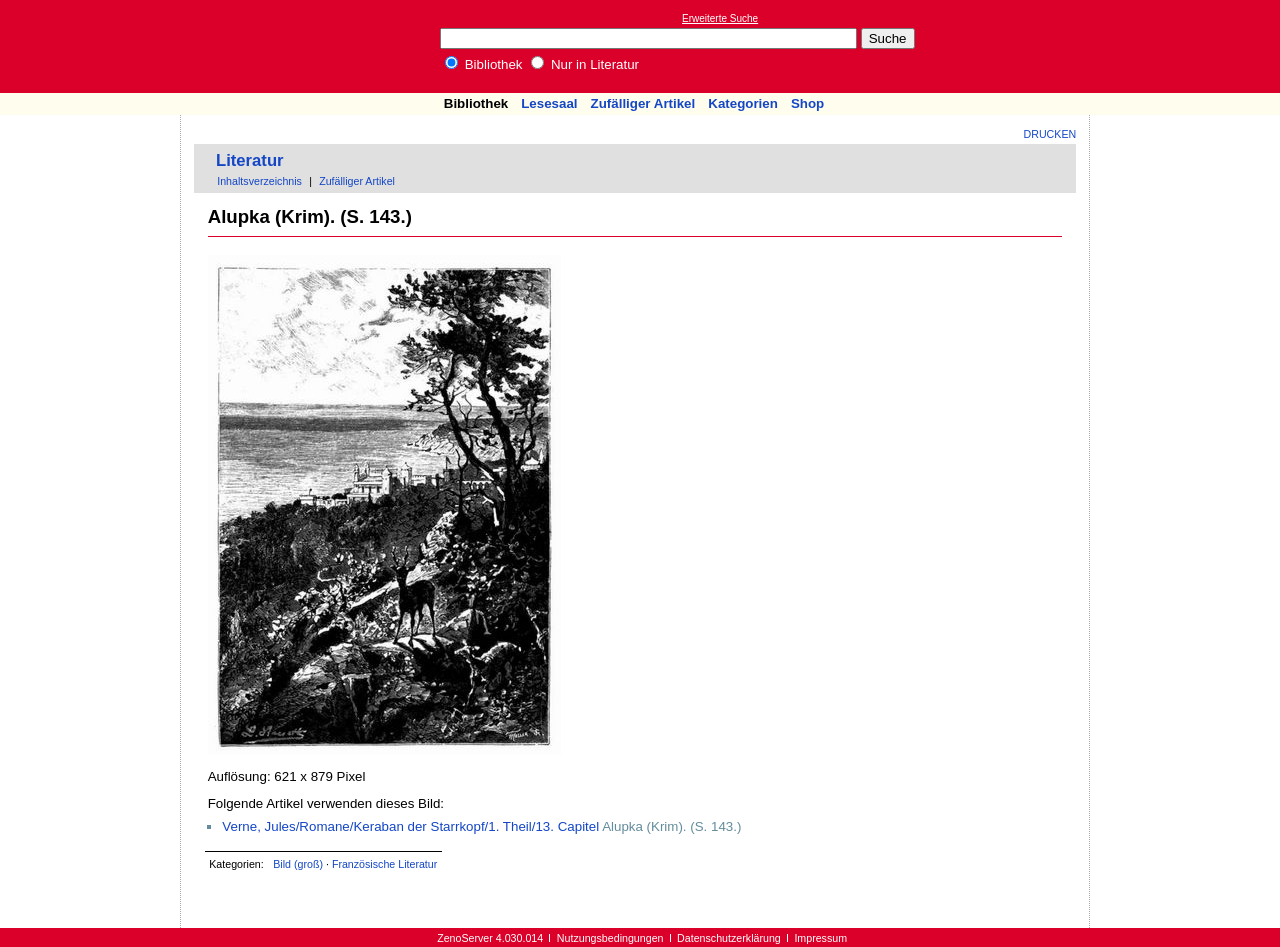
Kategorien (743, 103)
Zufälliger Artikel (643, 103)
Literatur (250, 160)
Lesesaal (549, 103)
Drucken (1050, 134)
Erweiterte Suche (720, 18)
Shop (807, 103)
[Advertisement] (1188, 46)
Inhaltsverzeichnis (259, 181)
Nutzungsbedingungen (610, 938)
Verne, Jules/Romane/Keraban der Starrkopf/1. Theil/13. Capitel (410, 826)
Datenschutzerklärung (729, 938)
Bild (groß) (298, 864)
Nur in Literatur (585, 64)
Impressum (820, 938)
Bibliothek (484, 64)
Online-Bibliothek (95, 46)
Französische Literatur (384, 864)
